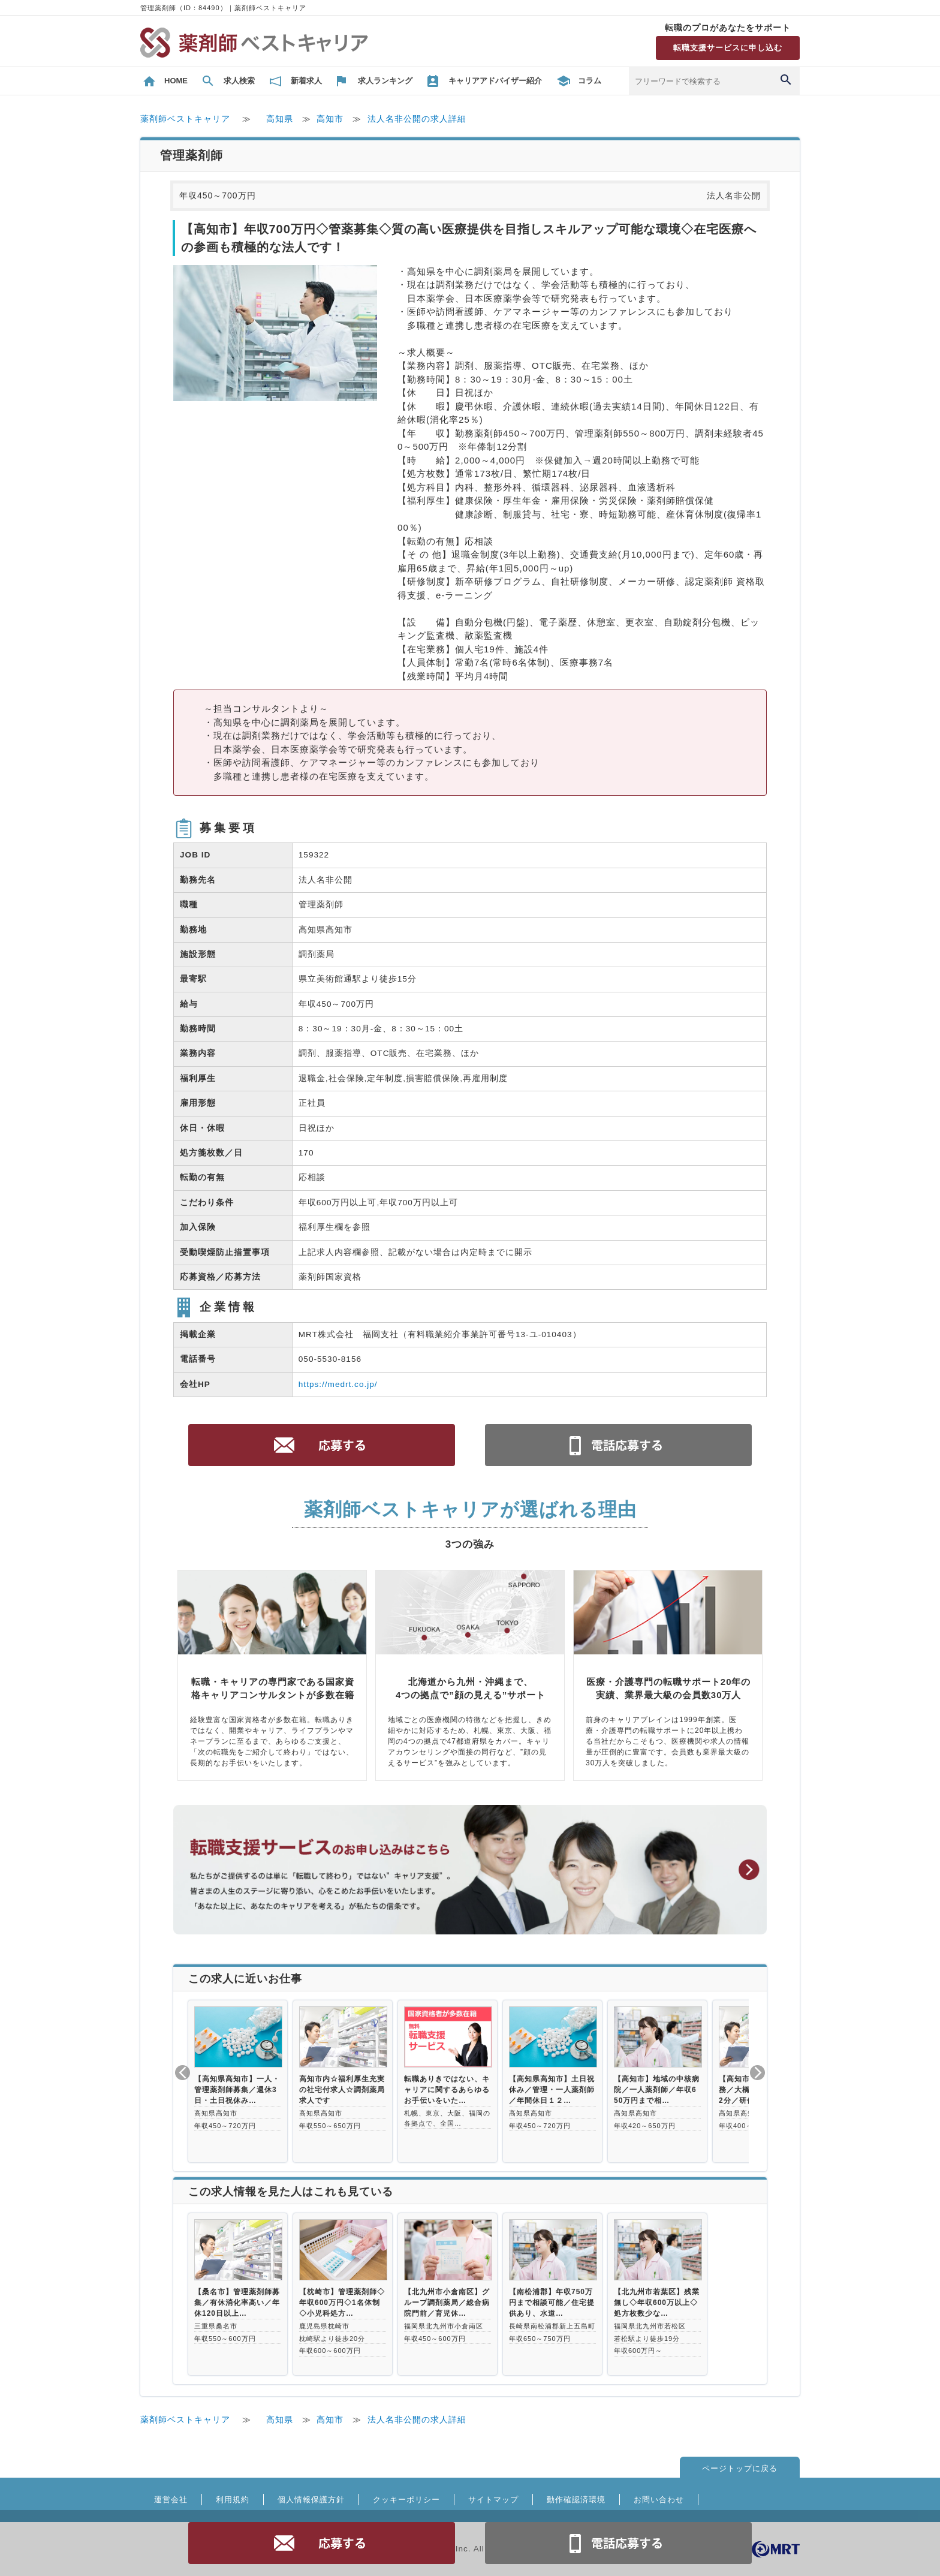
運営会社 (171, 2499)
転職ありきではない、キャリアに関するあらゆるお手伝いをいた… (447, 2090)
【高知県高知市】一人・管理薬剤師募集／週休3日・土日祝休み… (237, 2090)
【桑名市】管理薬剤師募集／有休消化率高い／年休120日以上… (237, 2303)
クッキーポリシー (406, 2499)
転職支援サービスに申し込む (727, 47)
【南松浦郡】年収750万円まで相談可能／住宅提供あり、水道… (552, 2303)
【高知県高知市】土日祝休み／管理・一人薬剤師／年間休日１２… (552, 2090)
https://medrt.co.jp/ (338, 1384)
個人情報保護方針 (311, 2499)
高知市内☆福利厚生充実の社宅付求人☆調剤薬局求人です (342, 2090)
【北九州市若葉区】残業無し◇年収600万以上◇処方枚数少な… (657, 2303)
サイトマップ (493, 2499)
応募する (322, 2543)
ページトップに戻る (740, 2468)
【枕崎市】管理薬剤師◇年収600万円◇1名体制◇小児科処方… (342, 2303)
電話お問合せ (618, 2543)
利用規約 (232, 2499)
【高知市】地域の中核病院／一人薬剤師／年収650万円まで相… (657, 2090)
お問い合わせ (659, 2499)
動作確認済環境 (576, 2499)
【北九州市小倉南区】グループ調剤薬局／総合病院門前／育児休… (447, 2303)
